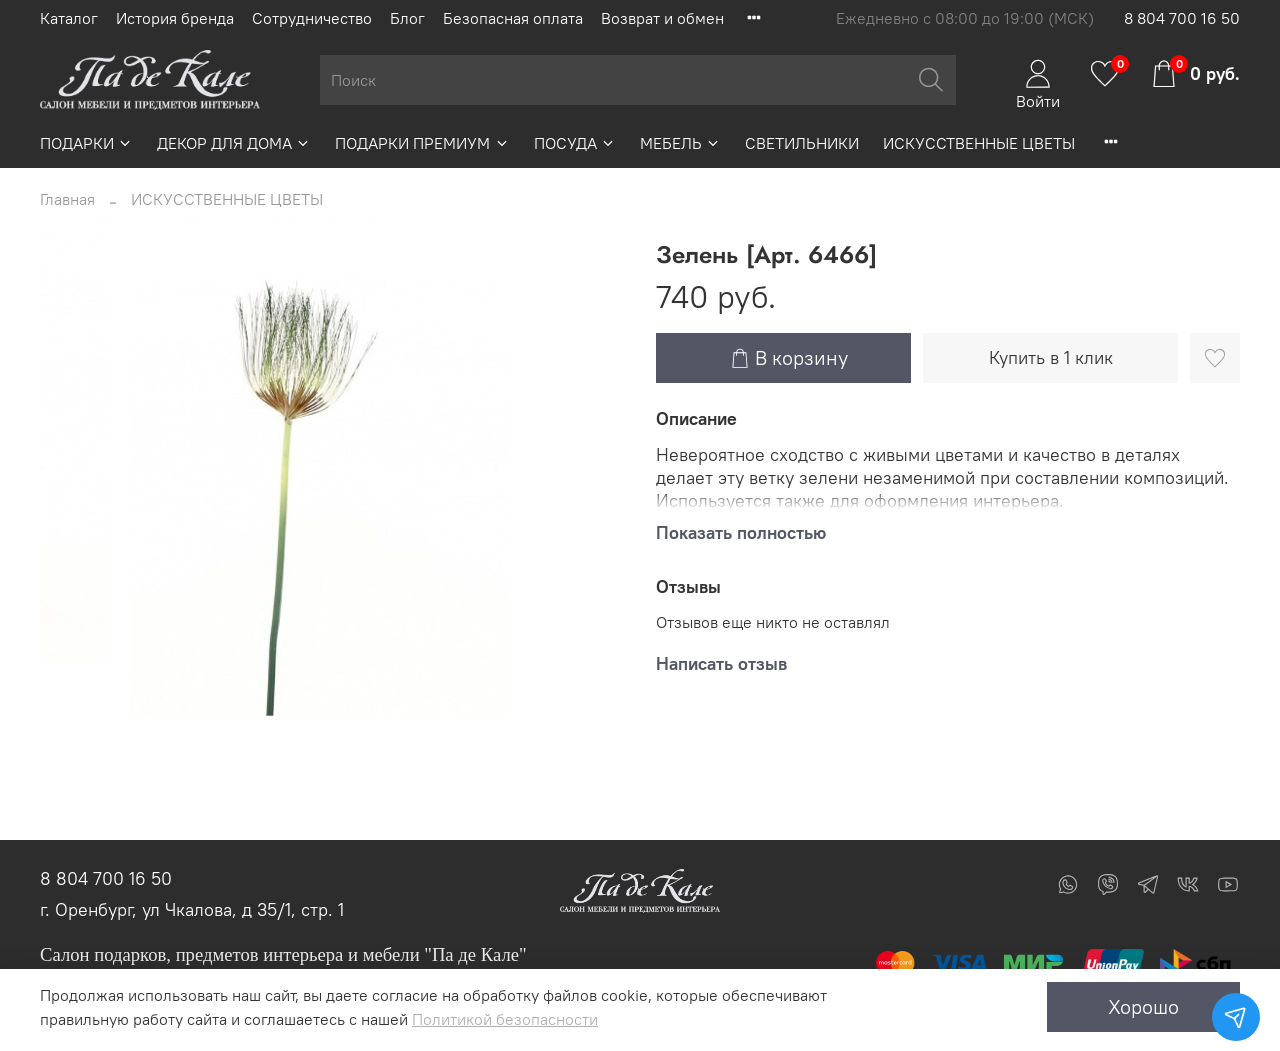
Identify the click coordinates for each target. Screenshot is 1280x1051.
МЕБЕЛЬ (680, 143)
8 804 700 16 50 (1182, 18)
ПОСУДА (575, 143)
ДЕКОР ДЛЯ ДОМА (234, 143)
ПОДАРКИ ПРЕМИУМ (422, 143)
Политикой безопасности (505, 1019)
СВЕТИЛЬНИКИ (802, 143)
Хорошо (1143, 1006)
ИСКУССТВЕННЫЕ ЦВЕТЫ (979, 143)
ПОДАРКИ (86, 143)
